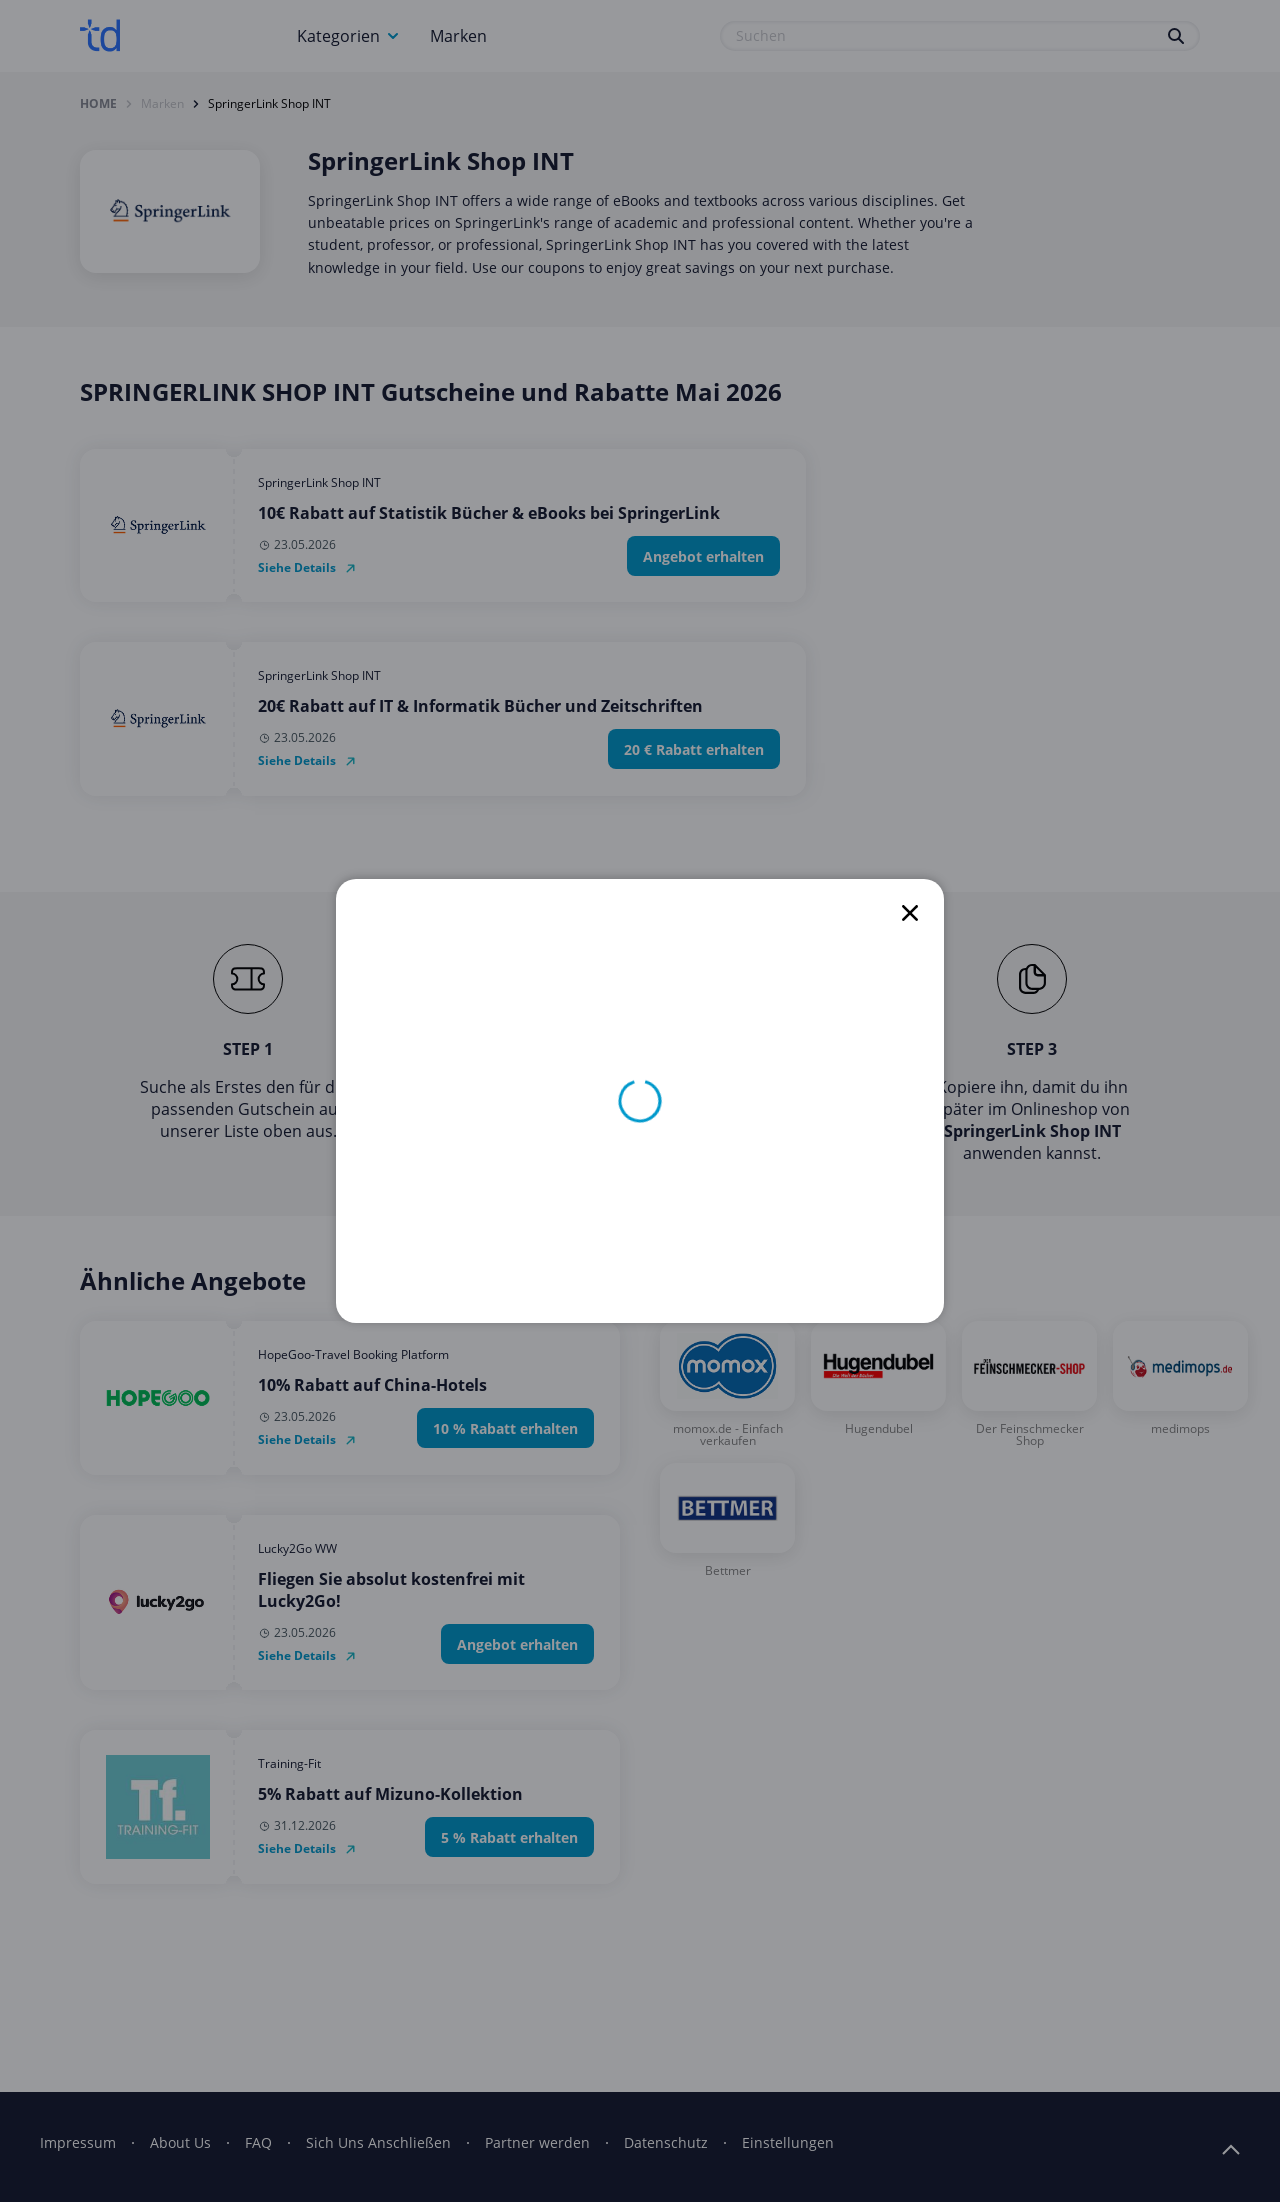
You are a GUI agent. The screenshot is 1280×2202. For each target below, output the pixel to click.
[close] (910, 913)
